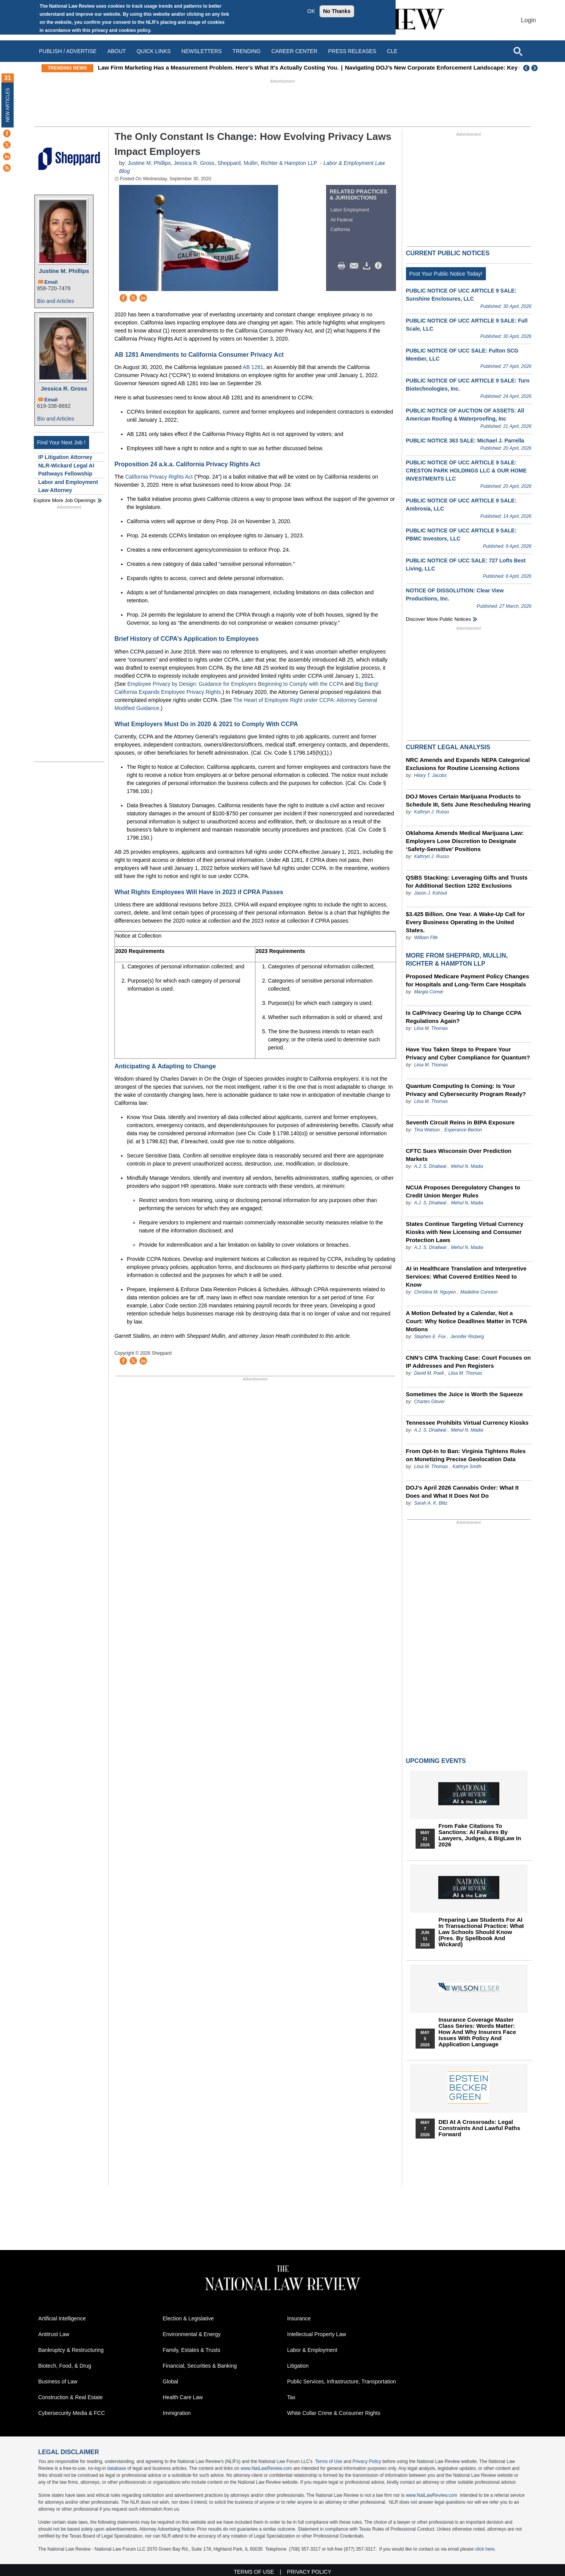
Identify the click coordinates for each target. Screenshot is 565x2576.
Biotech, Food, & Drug (64, 2366)
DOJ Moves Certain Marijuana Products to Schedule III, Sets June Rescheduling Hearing (468, 800)
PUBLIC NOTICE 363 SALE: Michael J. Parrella (465, 440)
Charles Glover (429, 1401)
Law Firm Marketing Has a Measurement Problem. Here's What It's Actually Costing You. (261, 67)
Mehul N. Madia (467, 1166)
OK (311, 11)
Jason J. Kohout (430, 893)
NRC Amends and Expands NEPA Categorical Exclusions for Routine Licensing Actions (468, 764)
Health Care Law (183, 2397)
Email (51, 282)
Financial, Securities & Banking (200, 2366)
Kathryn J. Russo (431, 812)
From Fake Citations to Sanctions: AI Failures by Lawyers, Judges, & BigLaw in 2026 (480, 1835)
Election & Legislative (188, 2318)
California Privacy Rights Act (159, 477)
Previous (526, 68)
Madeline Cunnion (479, 1292)
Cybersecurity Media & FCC (71, 2413)
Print (343, 266)
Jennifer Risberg (467, 1336)
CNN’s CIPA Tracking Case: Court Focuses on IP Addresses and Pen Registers (468, 1361)
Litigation (298, 2366)
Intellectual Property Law (316, 2334)
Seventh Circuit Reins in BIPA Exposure (460, 1122)
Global (170, 2381)
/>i (379, 266)
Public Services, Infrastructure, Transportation (341, 2381)
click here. (485, 2549)
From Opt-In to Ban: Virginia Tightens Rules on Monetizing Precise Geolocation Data (466, 1455)
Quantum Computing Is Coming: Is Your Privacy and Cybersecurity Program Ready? (466, 1090)
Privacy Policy (367, 2461)
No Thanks (337, 11)
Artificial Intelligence (62, 2318)
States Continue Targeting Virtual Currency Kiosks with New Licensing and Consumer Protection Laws (465, 1232)
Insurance (299, 2318)
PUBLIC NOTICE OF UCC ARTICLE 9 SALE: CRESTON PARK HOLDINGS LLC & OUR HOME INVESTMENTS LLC (466, 470)
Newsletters (201, 51)
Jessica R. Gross (64, 388)
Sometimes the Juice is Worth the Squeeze (464, 1394)
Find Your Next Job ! (61, 442)
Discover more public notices (438, 619)
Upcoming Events (436, 1761)
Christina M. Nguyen (435, 1292)
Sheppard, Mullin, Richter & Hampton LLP (267, 163)
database (116, 2468)
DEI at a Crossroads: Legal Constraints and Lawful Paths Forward (479, 2128)
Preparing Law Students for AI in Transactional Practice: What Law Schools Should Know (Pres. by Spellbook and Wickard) (481, 1932)
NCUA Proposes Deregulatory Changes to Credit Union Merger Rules (463, 1191)
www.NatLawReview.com (266, 2468)
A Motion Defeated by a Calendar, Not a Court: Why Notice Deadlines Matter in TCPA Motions (466, 1321)
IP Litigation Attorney (65, 457)
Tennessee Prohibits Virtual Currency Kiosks (467, 1422)
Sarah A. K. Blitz (430, 1503)
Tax (291, 2397)
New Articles (7, 105)
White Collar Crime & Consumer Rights (334, 2413)
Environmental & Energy (192, 2334)
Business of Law (58, 2381)
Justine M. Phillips (64, 271)
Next (535, 68)
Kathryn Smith (466, 1466)
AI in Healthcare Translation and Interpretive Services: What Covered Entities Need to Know (466, 1276)
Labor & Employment (312, 2350)
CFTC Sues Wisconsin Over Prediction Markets (459, 1154)
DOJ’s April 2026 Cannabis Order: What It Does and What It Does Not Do (462, 1491)
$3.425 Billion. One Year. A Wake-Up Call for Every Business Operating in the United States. (465, 922)
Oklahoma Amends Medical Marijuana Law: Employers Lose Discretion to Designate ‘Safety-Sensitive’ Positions (465, 841)
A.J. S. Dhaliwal (430, 1166)
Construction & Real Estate (70, 2397)
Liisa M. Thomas (431, 1028)
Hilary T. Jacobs (430, 775)
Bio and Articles (56, 301)
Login (528, 20)
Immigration (177, 2413)
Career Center (294, 51)
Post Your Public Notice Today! (445, 274)
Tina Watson (427, 1130)
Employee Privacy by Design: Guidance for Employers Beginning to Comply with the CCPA (235, 684)
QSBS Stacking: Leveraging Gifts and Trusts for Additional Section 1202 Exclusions (467, 881)
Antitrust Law (54, 2334)
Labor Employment (349, 210)
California (340, 229)
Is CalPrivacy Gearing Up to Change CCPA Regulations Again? (464, 1016)
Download (368, 266)
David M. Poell (429, 1373)
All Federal (341, 220)
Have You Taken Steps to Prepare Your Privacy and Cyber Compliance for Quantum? (468, 1053)
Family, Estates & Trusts (191, 2350)
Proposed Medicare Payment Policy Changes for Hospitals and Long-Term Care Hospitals (467, 980)
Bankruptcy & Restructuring (71, 2350)
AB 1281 (253, 367)
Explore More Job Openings (65, 500)
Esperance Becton (463, 1130)
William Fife (426, 937)
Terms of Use (328, 2461)
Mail (356, 266)
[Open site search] (518, 51)
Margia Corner (429, 991)
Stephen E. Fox (430, 1336)
